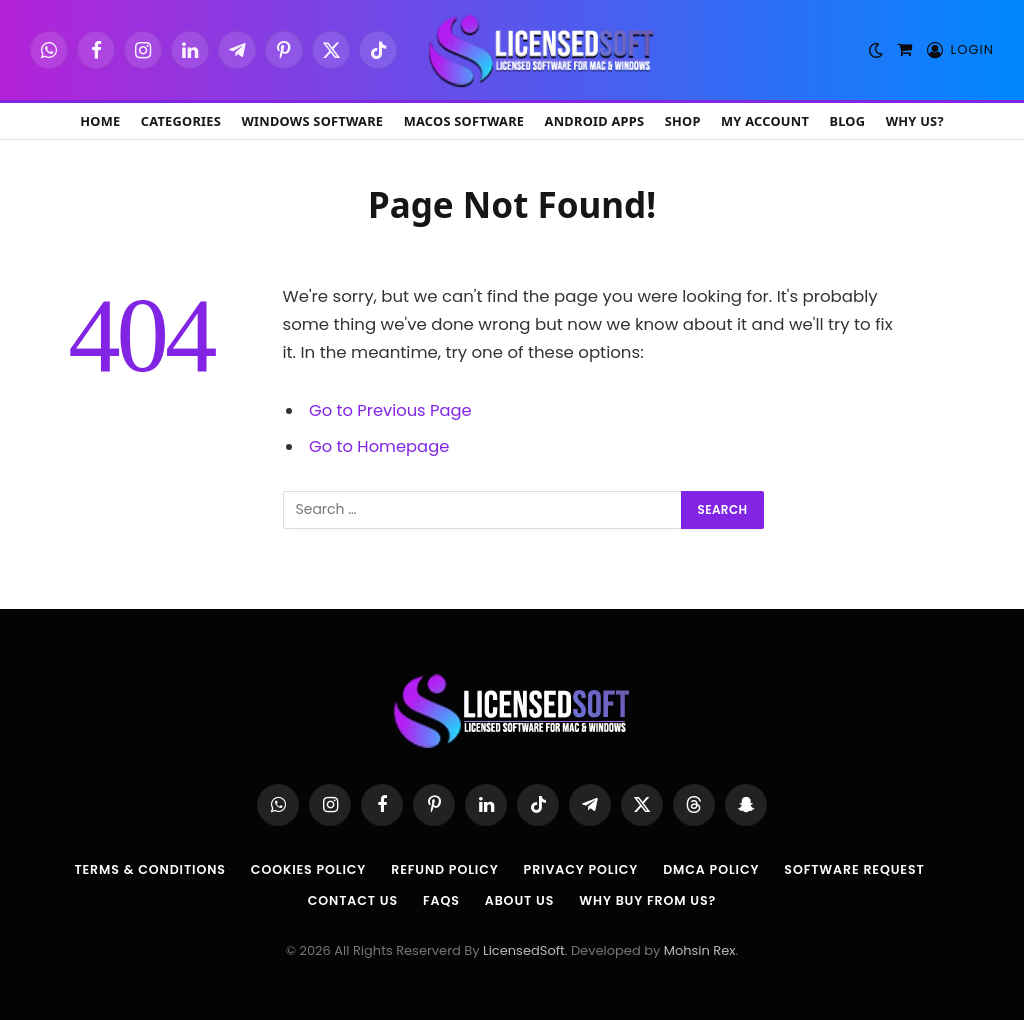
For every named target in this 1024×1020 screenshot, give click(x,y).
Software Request (864, 869)
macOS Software (464, 121)
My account (765, 121)
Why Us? (915, 121)
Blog (847, 121)
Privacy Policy (583, 869)
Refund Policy (443, 869)
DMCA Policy (716, 869)
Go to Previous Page (391, 410)
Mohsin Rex (700, 950)
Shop (683, 121)
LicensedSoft (524, 950)
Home (100, 121)
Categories (181, 121)
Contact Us (348, 899)
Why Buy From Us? (651, 899)
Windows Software (312, 121)
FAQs (439, 899)
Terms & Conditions (140, 869)
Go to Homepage (380, 446)
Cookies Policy (303, 869)
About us (519, 899)
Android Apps (595, 121)
